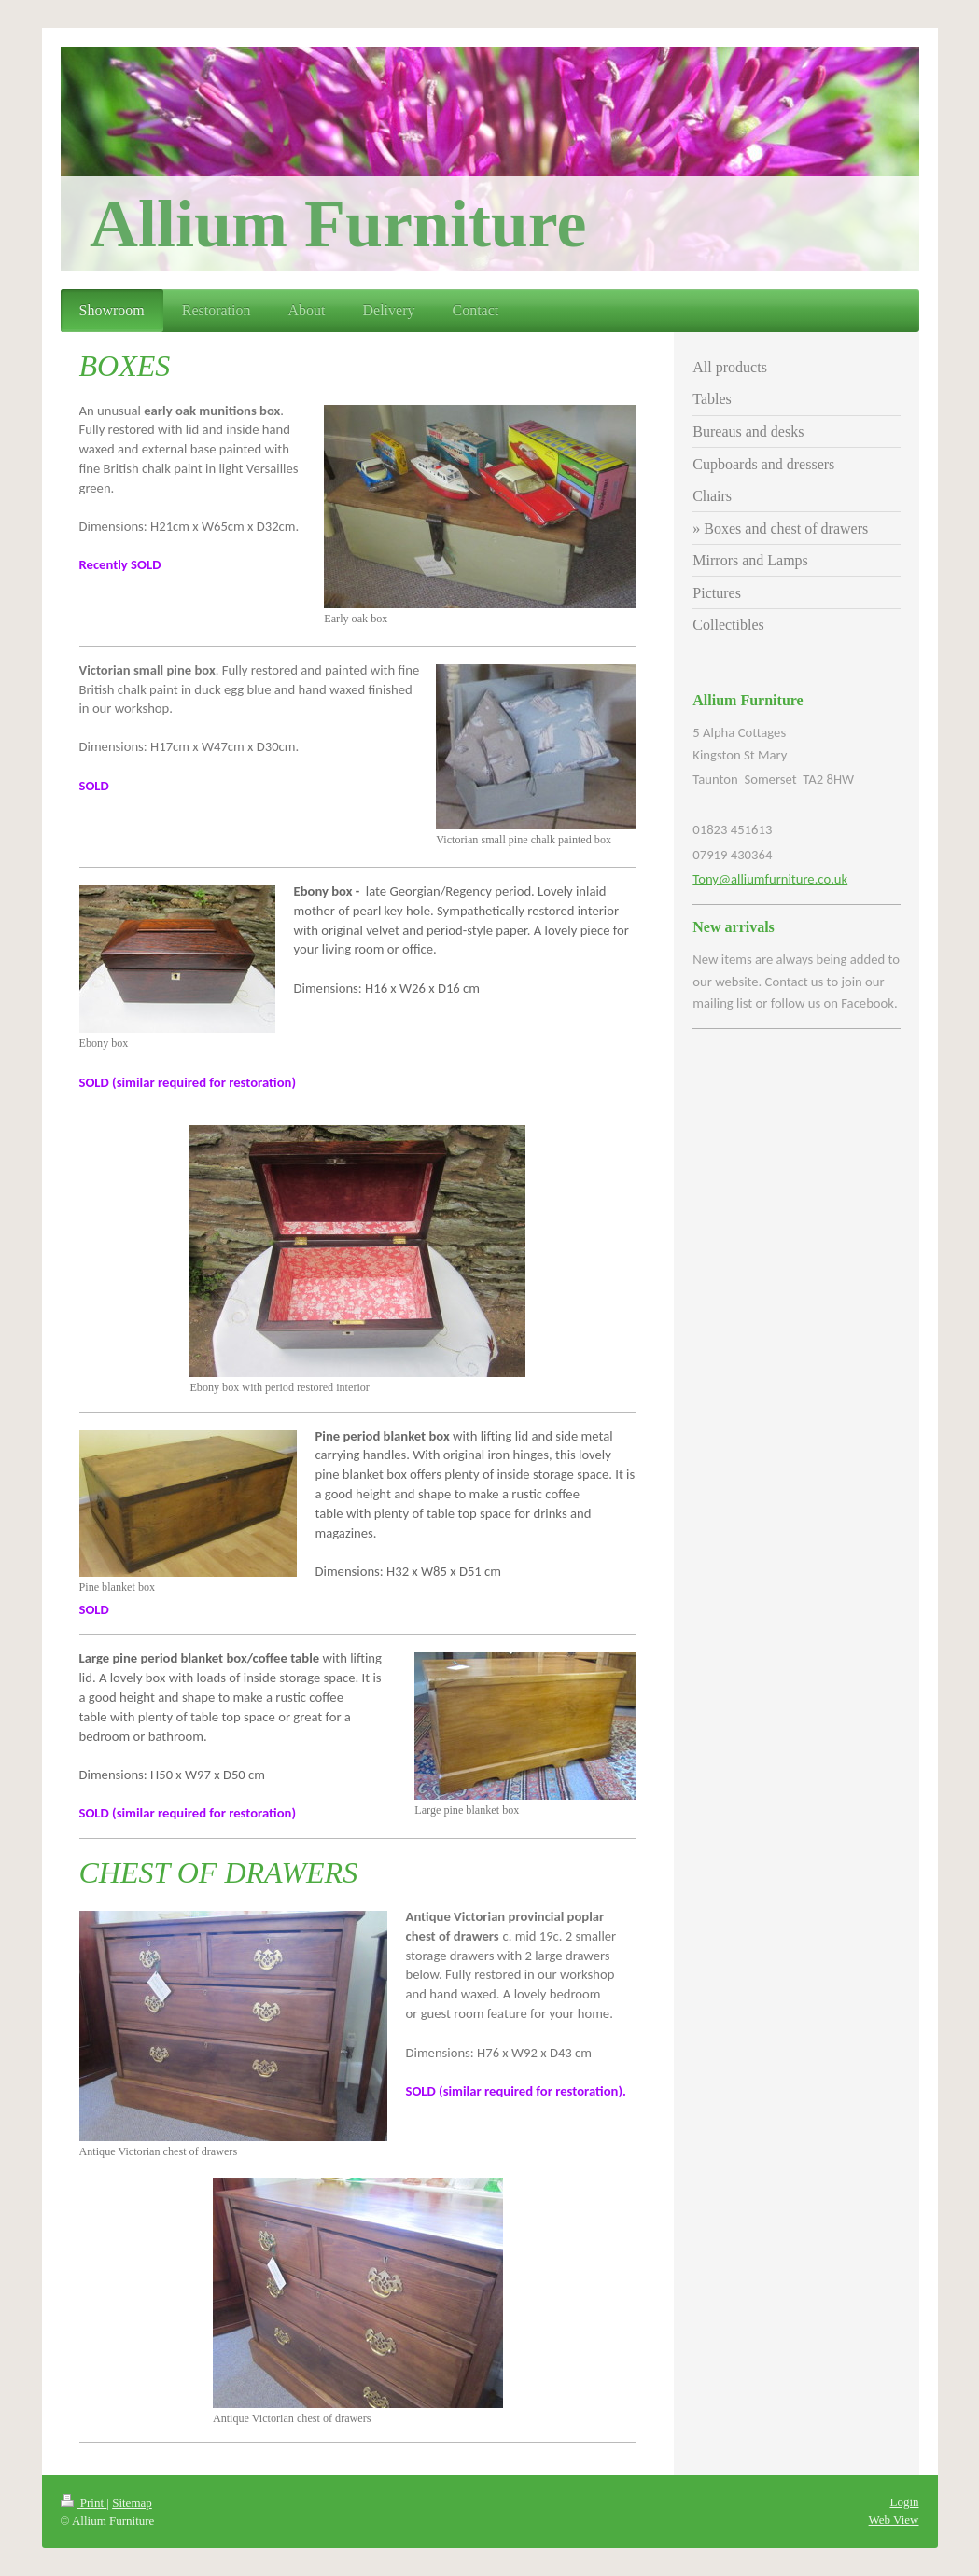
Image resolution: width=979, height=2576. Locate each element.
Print (84, 2503)
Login (903, 2502)
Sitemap (132, 2503)
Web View (894, 2520)
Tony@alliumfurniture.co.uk (769, 878)
